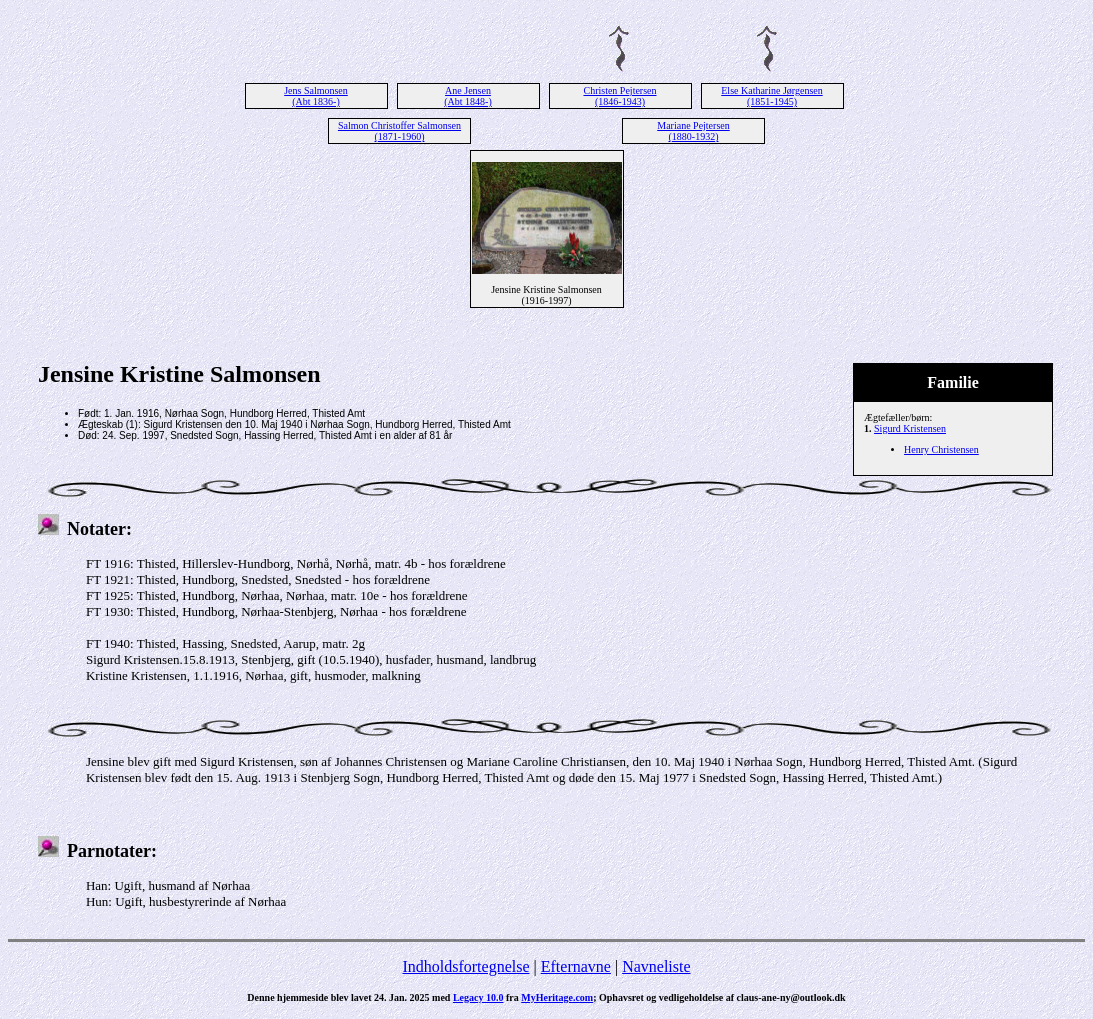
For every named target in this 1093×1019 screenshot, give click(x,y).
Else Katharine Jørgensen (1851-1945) (771, 96)
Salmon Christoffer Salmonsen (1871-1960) (399, 131)
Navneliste (656, 966)
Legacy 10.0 (478, 997)
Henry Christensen (941, 449)
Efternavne (576, 966)
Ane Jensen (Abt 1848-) (468, 96)
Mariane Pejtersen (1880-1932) (693, 131)
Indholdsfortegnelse (465, 966)
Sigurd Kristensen (910, 428)
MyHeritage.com (557, 997)
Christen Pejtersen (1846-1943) (619, 96)
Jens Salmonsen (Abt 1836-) (316, 96)
